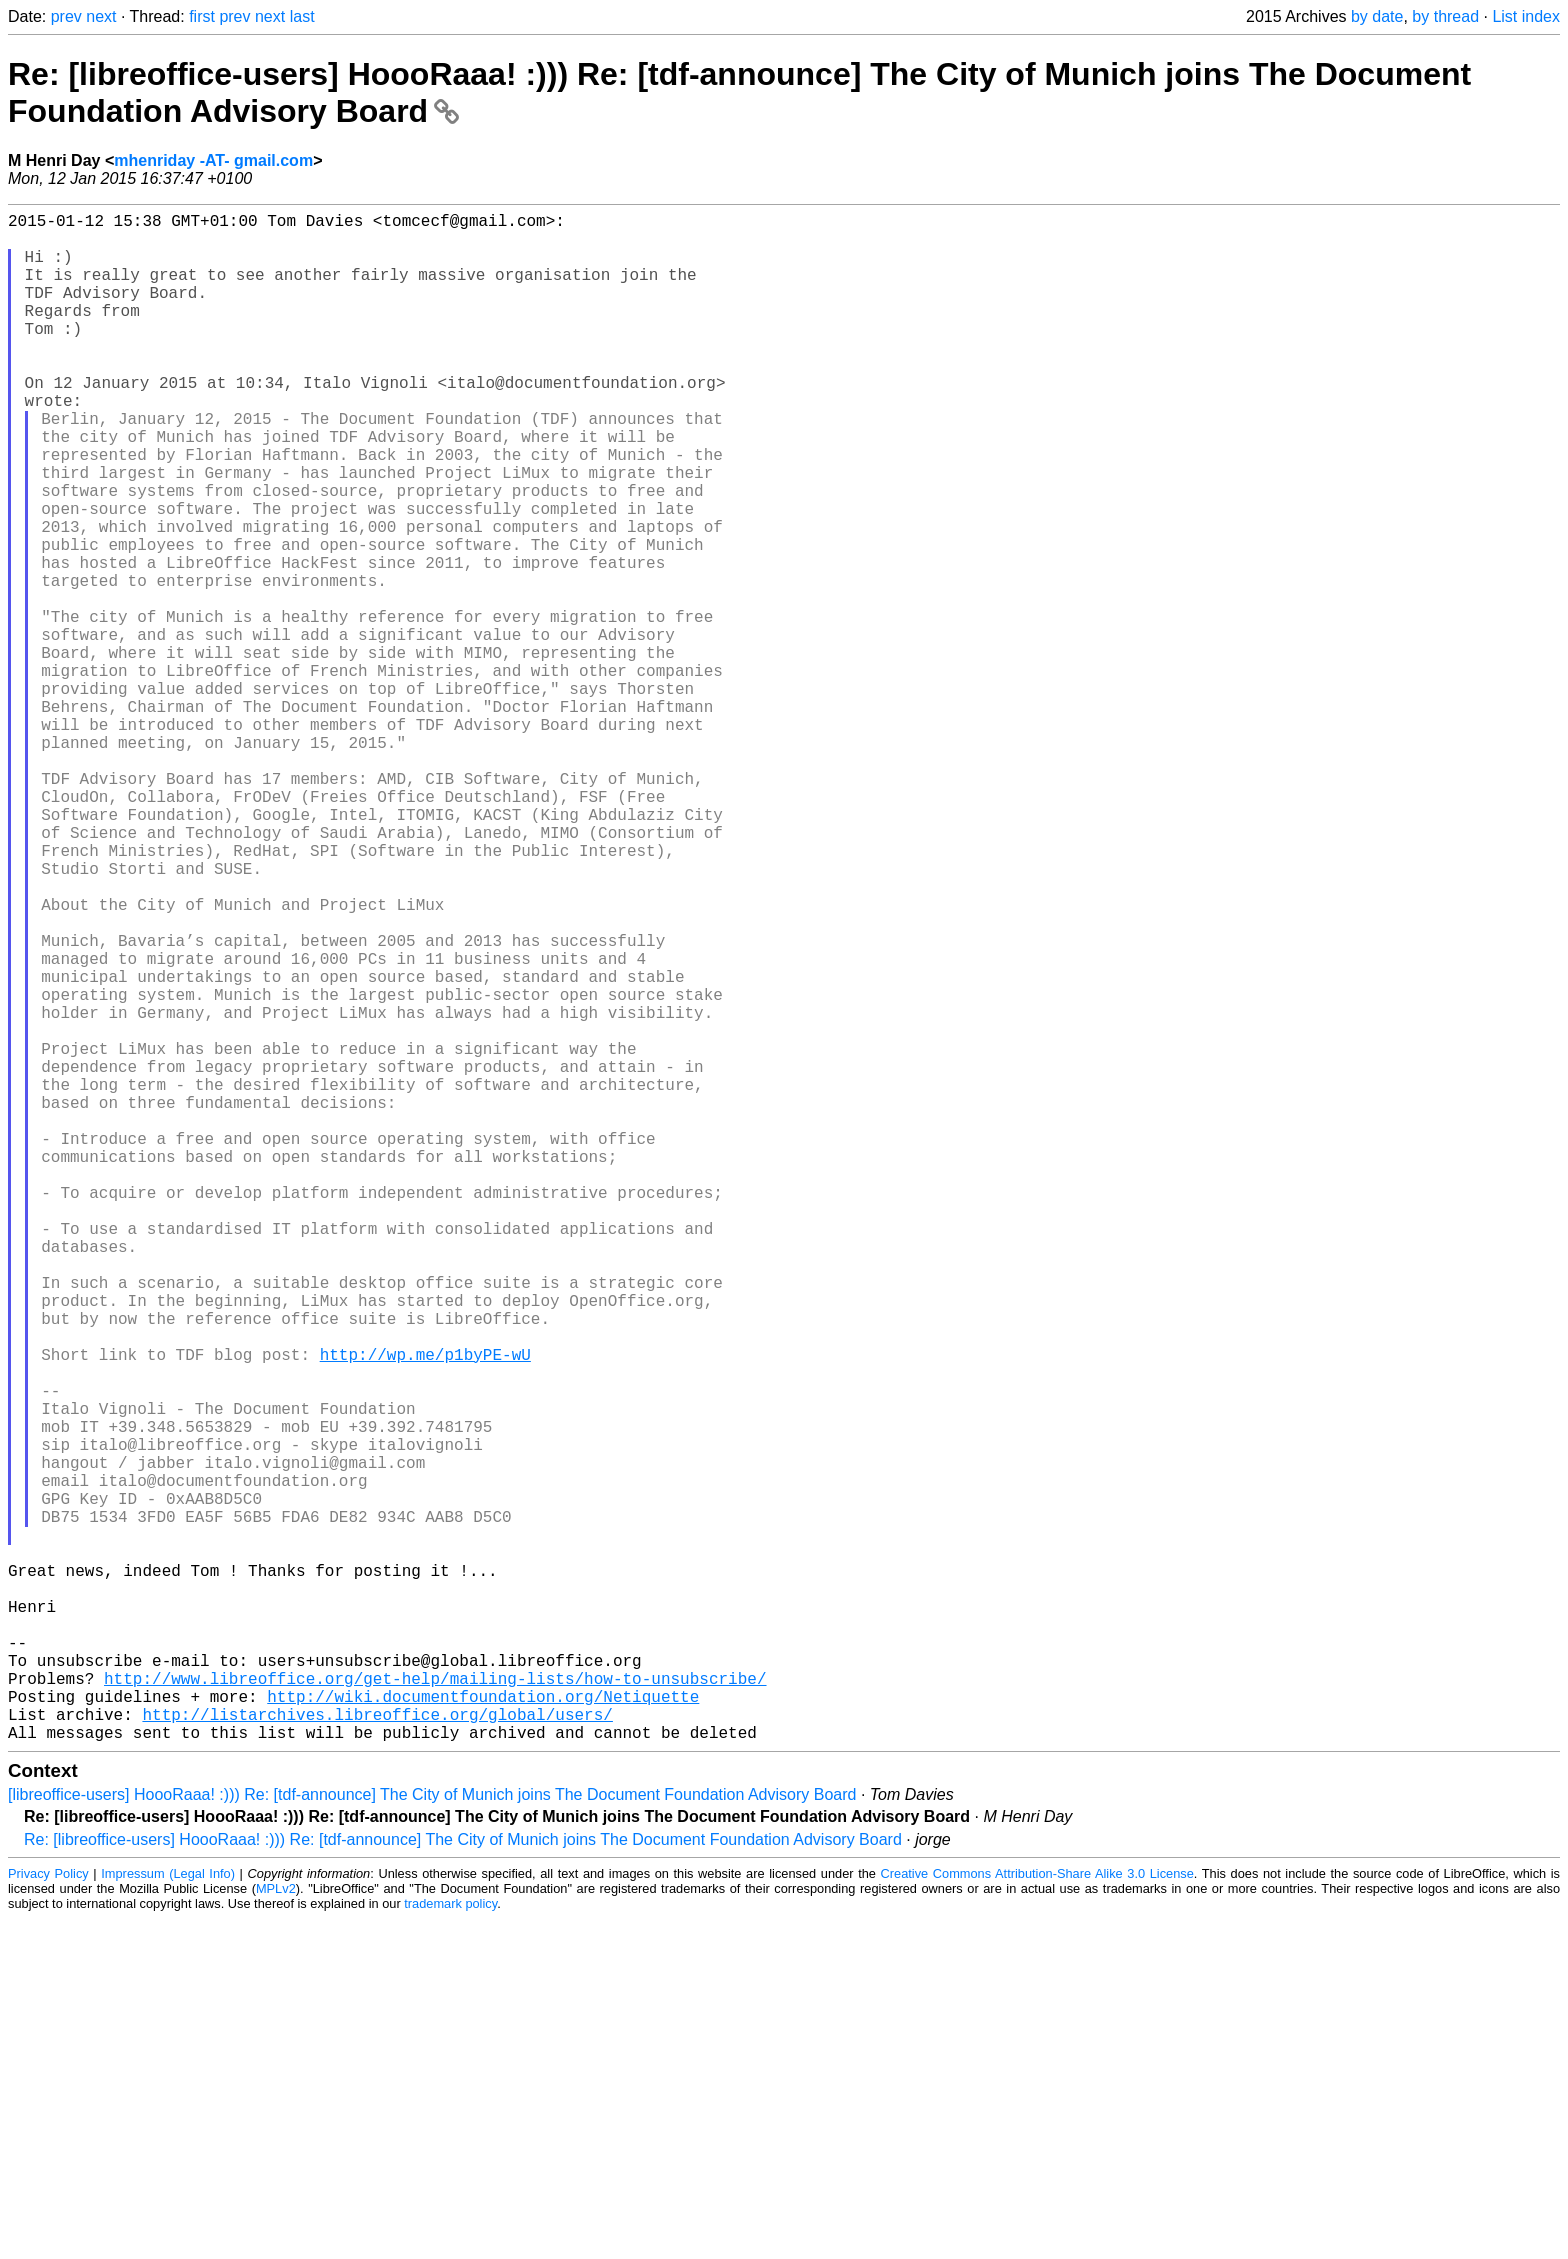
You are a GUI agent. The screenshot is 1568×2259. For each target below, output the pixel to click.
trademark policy (450, 2243)
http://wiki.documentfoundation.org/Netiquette (483, 2028)
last (302, 16)
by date (1377, 16)
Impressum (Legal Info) (168, 2213)
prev (66, 16)
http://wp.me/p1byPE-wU (425, 1610)
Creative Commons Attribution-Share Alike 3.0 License (1037, 2213)
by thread (1445, 16)
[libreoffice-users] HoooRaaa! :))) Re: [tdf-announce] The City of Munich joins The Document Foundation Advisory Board (432, 2134)
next (101, 16)
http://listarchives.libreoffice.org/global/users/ (377, 2050)
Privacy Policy (48, 2213)
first (202, 16)
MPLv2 (276, 2228)
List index (1526, 16)
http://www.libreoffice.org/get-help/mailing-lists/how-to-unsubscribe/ (435, 2006)
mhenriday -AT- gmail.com (213, 160)
